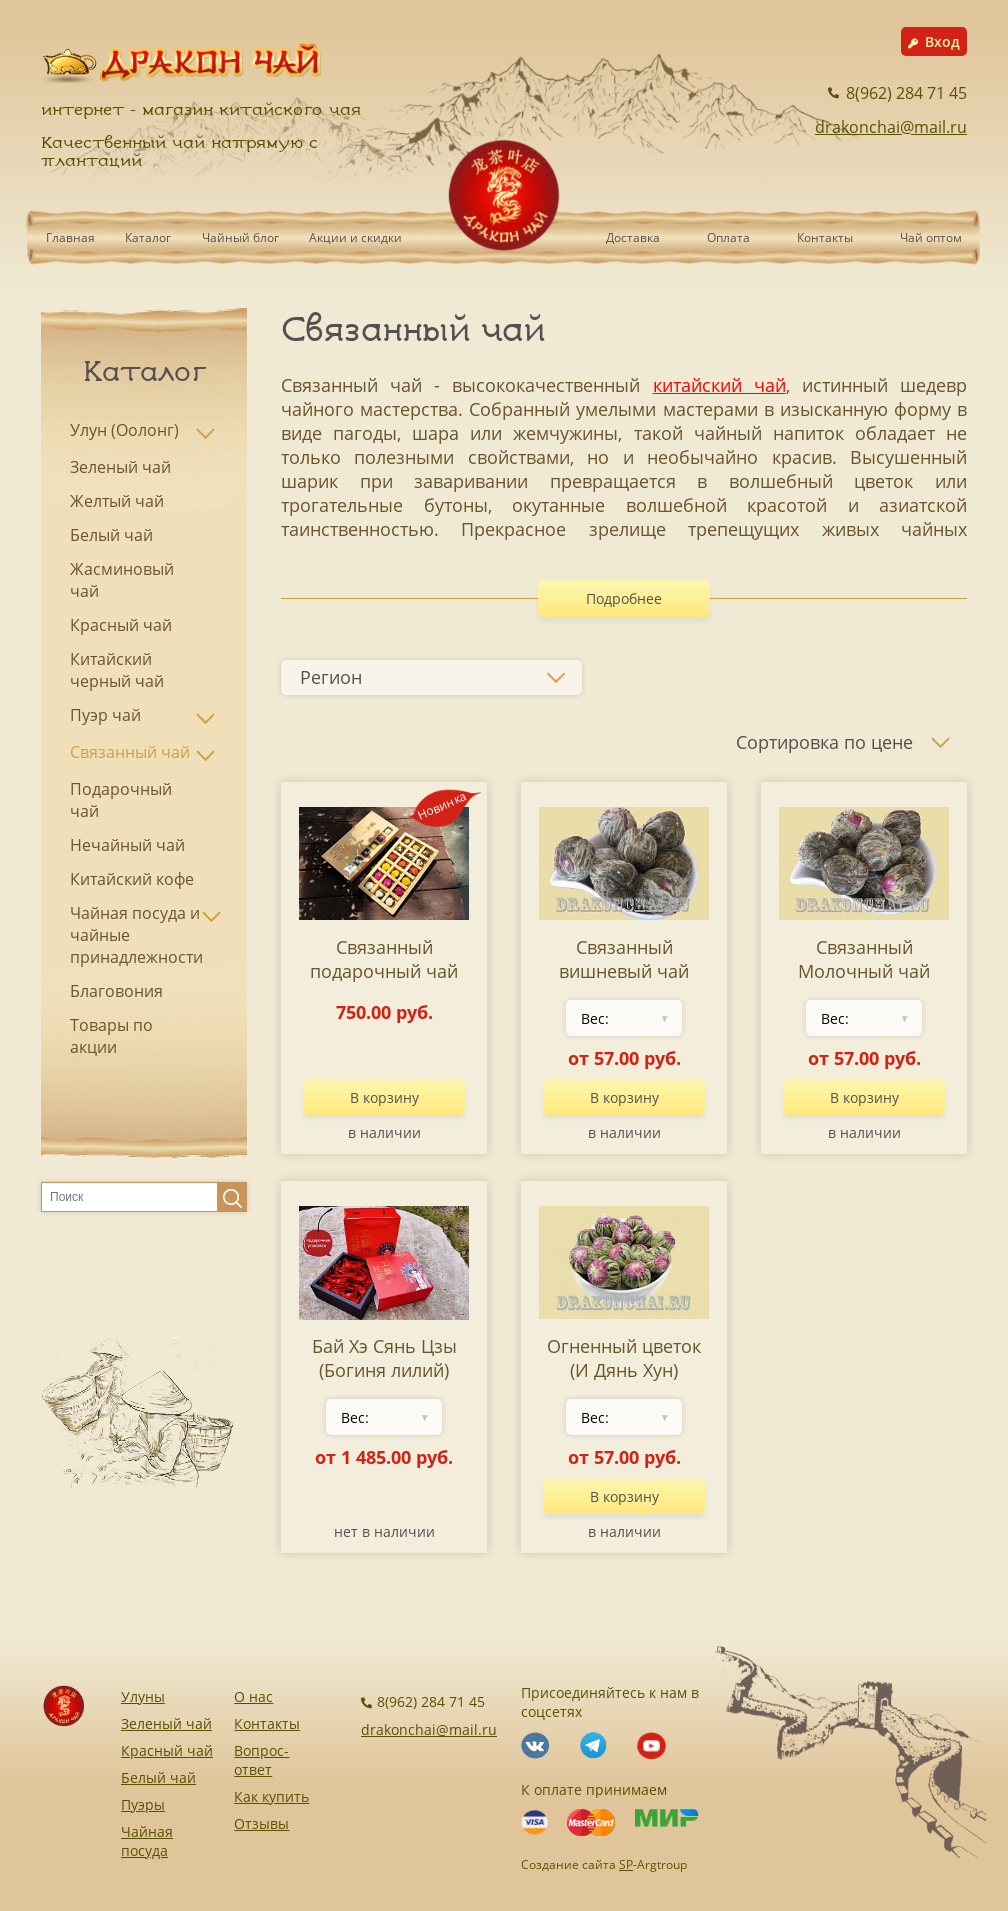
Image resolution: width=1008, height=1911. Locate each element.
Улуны (143, 1696)
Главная (70, 237)
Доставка (633, 237)
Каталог (148, 237)
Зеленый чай (166, 1723)
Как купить (271, 1796)
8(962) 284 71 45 (897, 93)
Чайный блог (240, 237)
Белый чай (158, 1777)
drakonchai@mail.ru (891, 127)
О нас (253, 1696)
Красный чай (167, 1750)
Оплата (728, 237)
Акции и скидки (355, 237)
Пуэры (143, 1804)
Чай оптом (931, 237)
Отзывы (261, 1823)
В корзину (384, 1097)
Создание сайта (568, 1864)
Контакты (825, 237)
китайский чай (719, 385)
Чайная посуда (147, 1841)
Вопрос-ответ (261, 1760)
